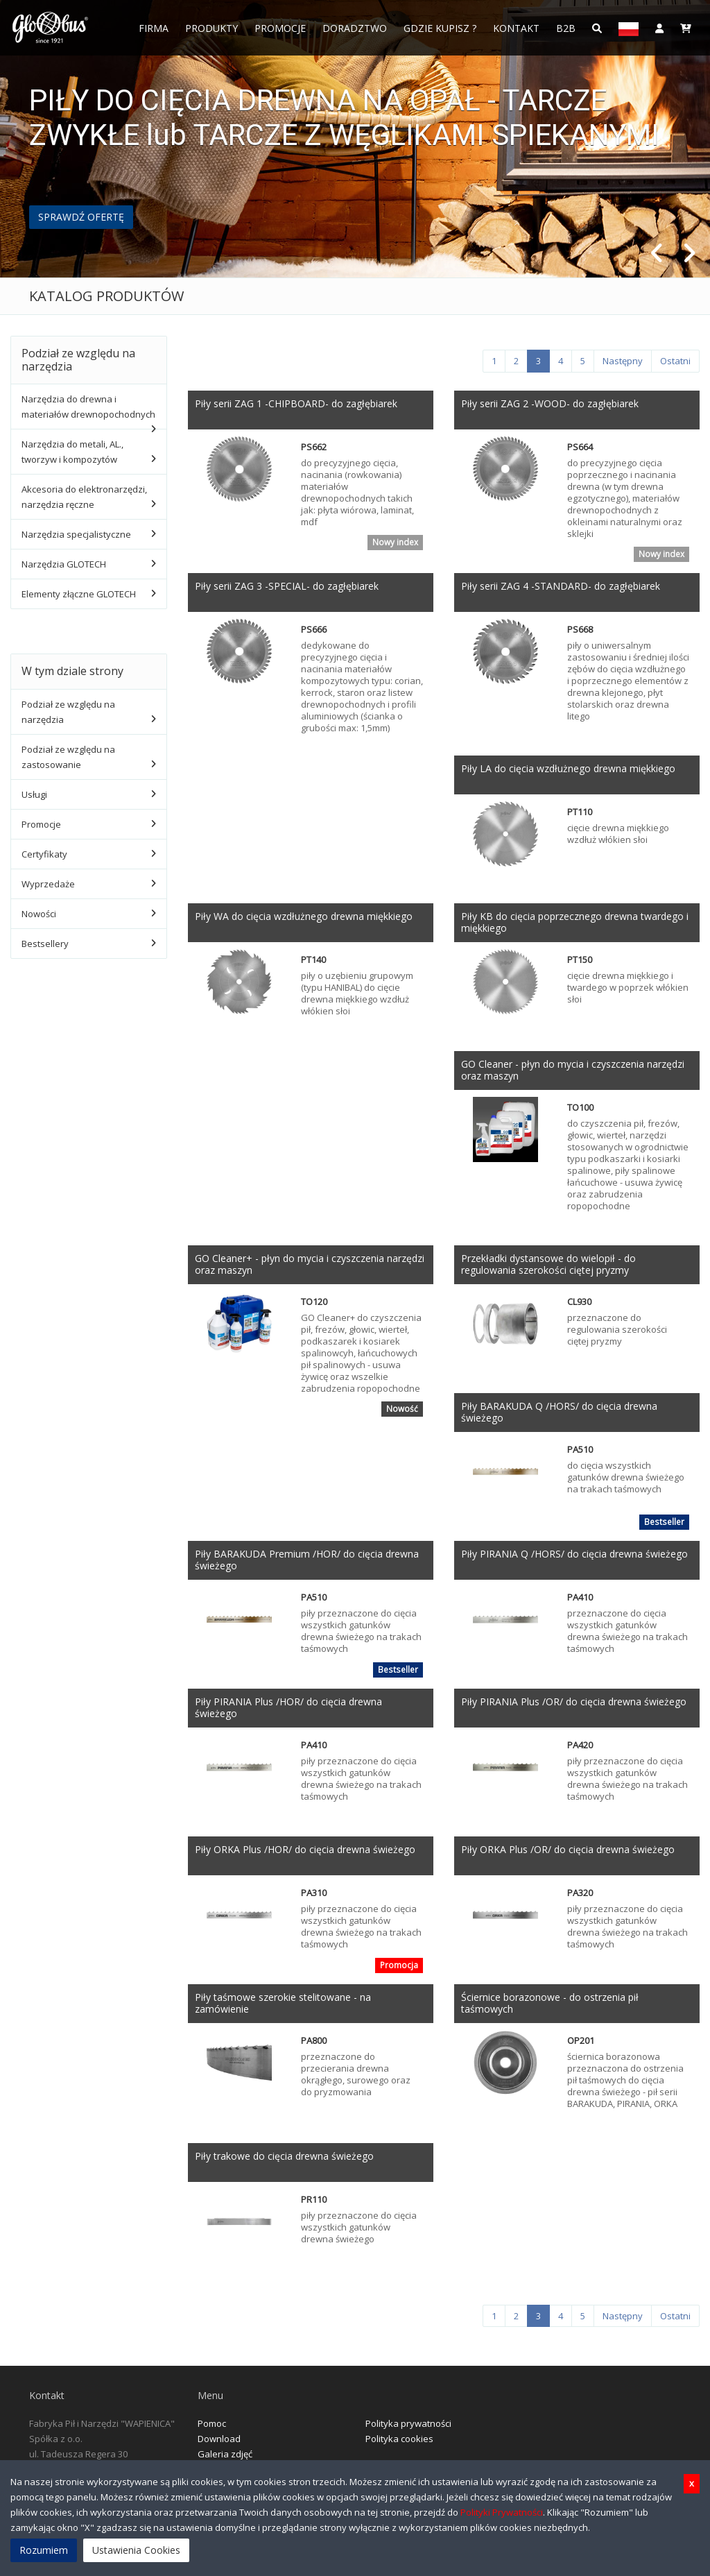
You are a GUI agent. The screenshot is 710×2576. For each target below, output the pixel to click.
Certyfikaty (44, 854)
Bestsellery (45, 943)
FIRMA (153, 28)
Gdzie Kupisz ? (440, 28)
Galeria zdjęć (225, 2454)
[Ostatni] (675, 361)
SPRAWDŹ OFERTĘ (81, 216)
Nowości (38, 913)
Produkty (211, 28)
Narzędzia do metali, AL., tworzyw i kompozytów (72, 452)
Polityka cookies (399, 2438)
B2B (565, 28)
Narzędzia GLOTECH (63, 564)
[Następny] (623, 361)
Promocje (280, 28)
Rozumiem (43, 2550)
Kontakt (516, 28)
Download (219, 2438)
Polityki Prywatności (501, 2512)
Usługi (34, 794)
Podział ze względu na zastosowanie (68, 757)
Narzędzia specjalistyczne (76, 534)
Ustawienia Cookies (136, 2550)
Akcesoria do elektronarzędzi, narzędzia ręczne (84, 497)
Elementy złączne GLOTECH (78, 594)
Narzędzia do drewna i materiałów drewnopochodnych (88, 406)
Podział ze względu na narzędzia (68, 712)
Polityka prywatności (408, 2423)
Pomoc (212, 2423)
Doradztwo (354, 28)
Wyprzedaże (48, 884)
